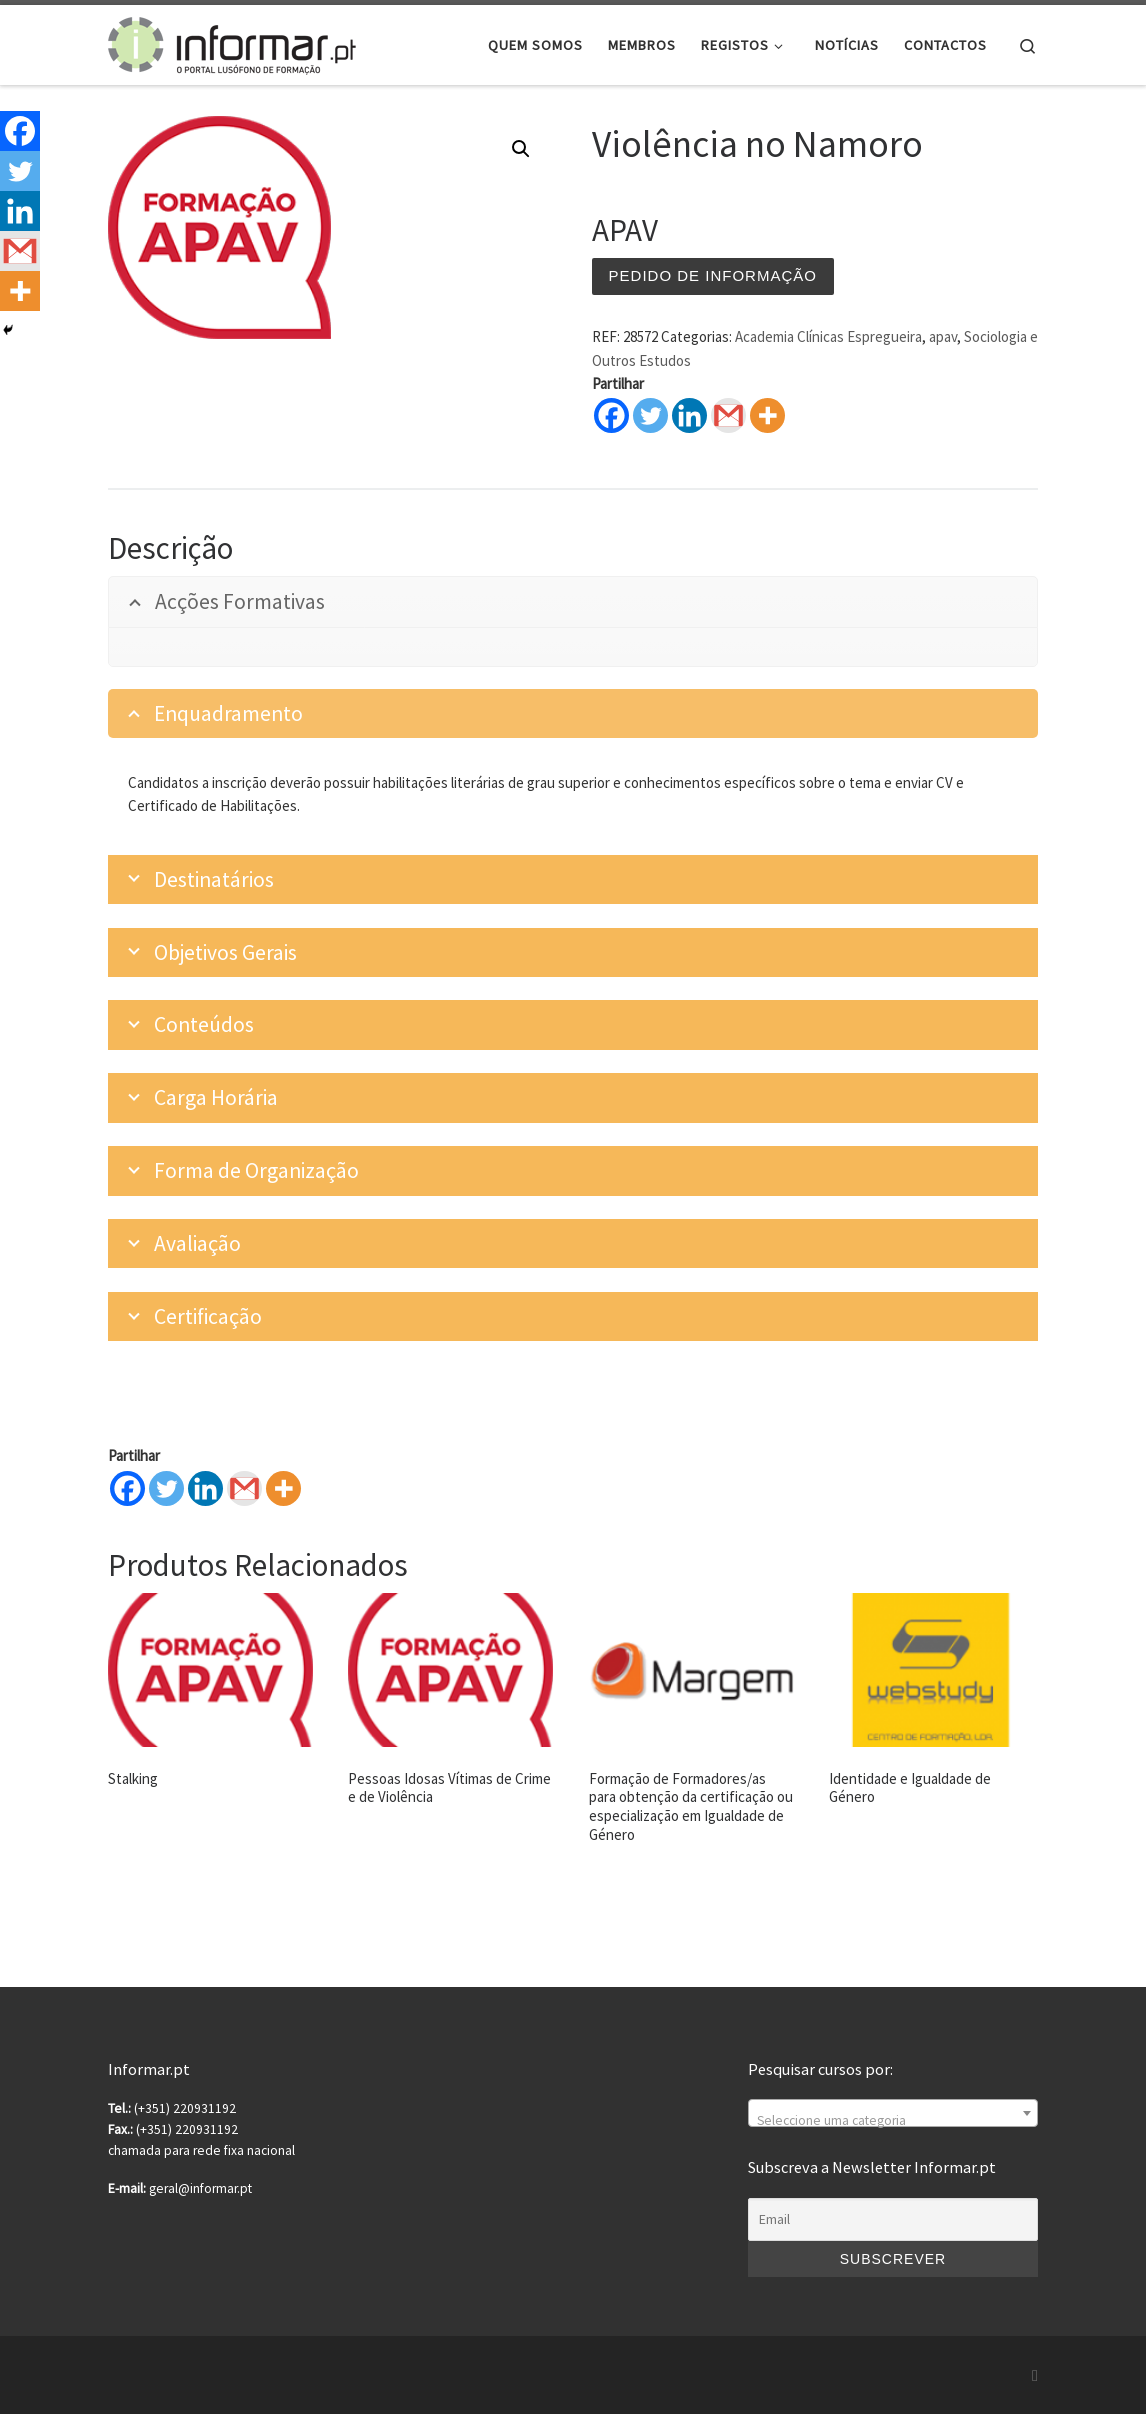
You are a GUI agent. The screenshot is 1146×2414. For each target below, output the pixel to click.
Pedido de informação (713, 275)
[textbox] (893, 2121)
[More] (283, 1488)
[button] (521, 149)
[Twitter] (166, 1488)
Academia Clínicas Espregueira (828, 336)
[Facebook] (127, 1488)
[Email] (893, 2220)
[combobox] (893, 2113)
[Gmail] (244, 1488)
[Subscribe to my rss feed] (1035, 2375)
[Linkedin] (205, 1488)
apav (943, 336)
